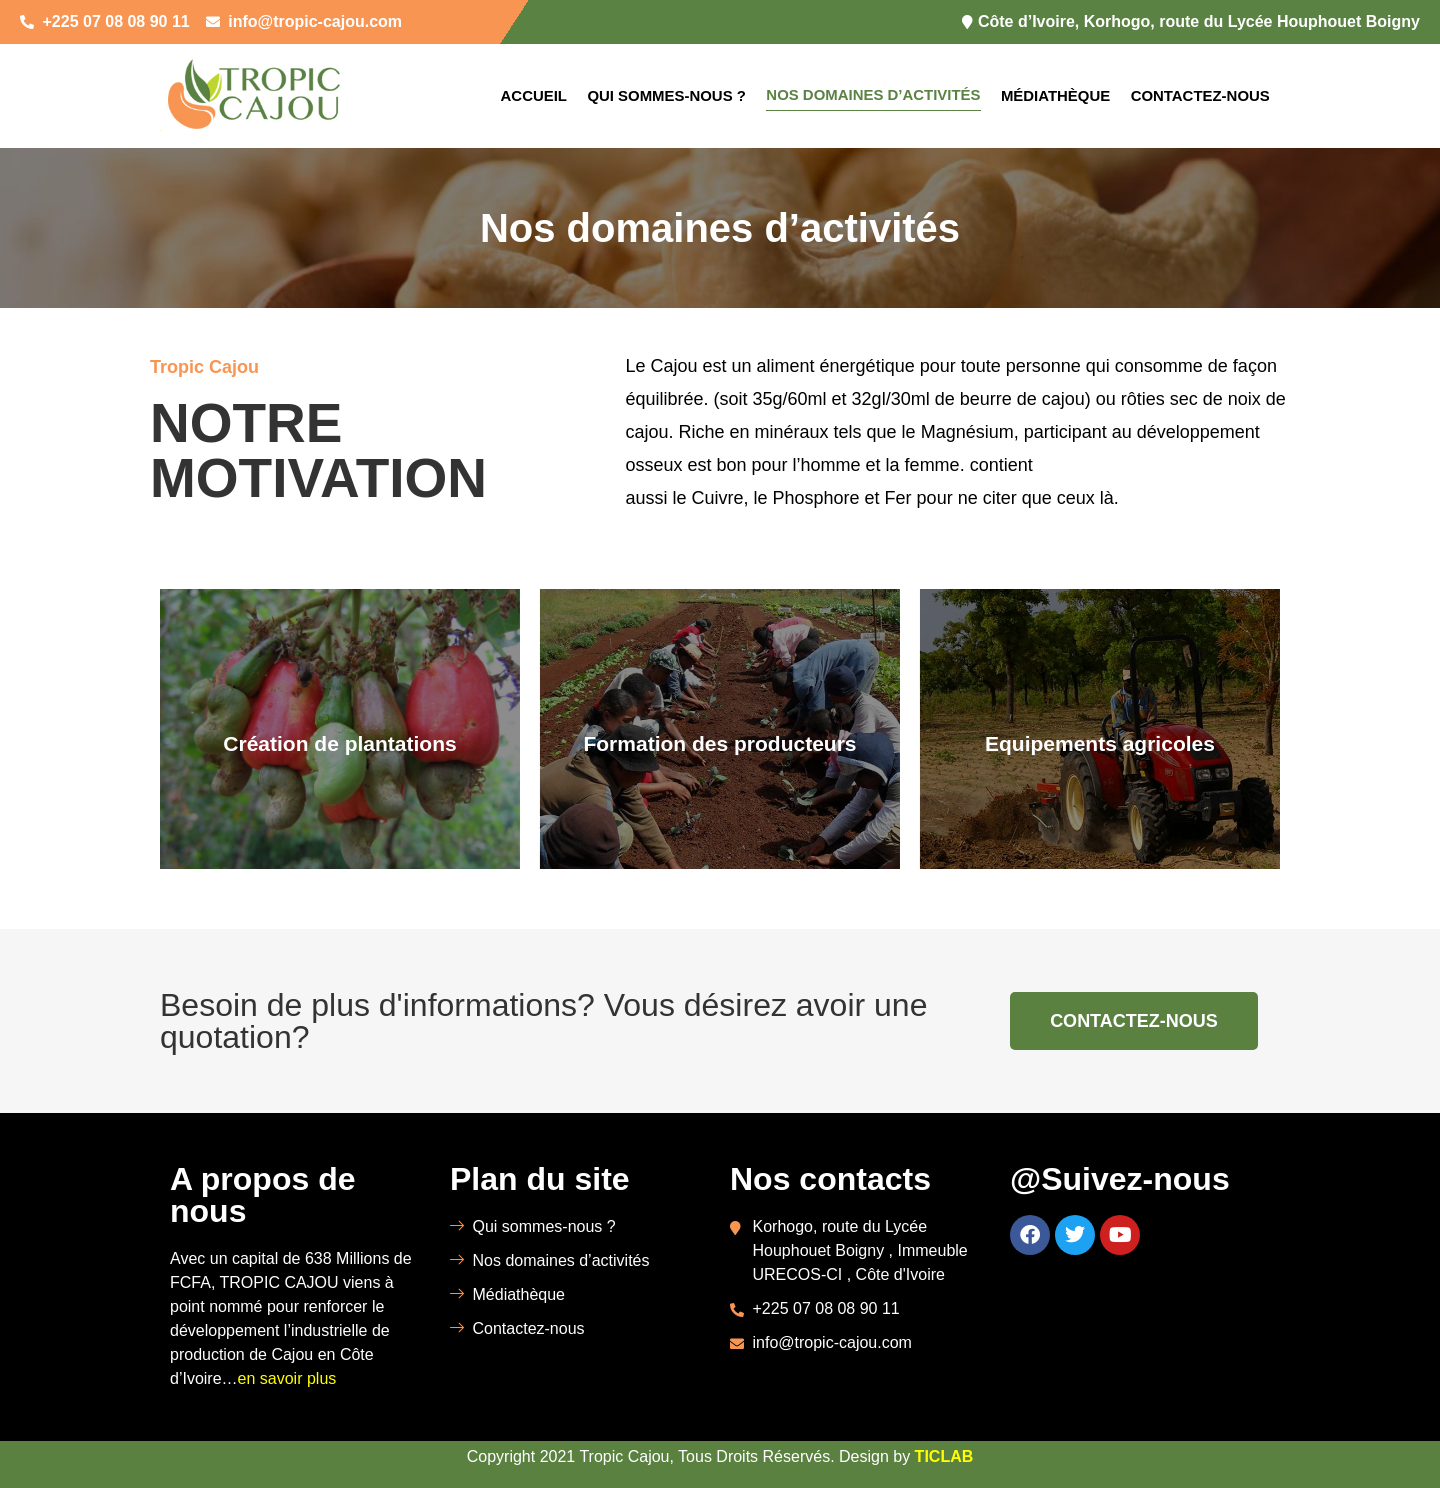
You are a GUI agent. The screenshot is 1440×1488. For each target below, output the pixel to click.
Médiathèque (1056, 95)
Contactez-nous (1200, 95)
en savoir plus (287, 1378)
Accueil (533, 95)
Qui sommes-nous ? (665, 95)
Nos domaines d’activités (873, 94)
